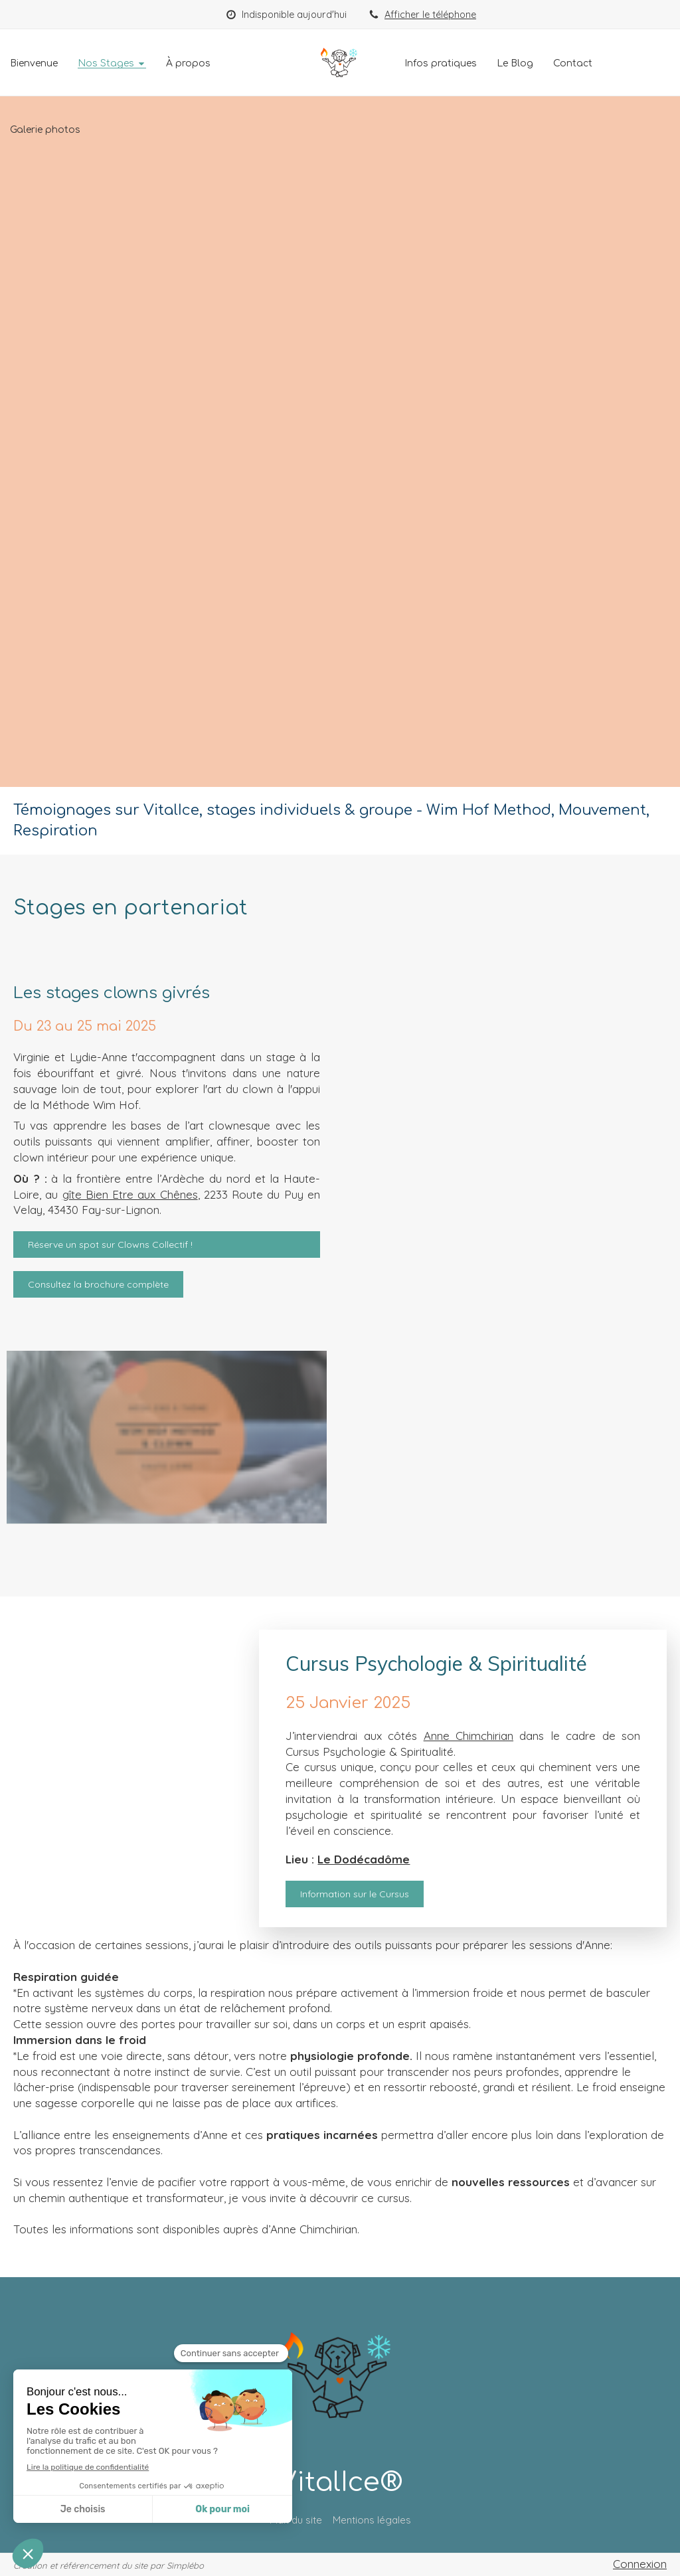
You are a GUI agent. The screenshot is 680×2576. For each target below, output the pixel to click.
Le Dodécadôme (363, 1859)
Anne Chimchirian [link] (468, 1736)
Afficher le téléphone (430, 15)
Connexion (640, 2564)
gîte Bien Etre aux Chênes (130, 1194)
